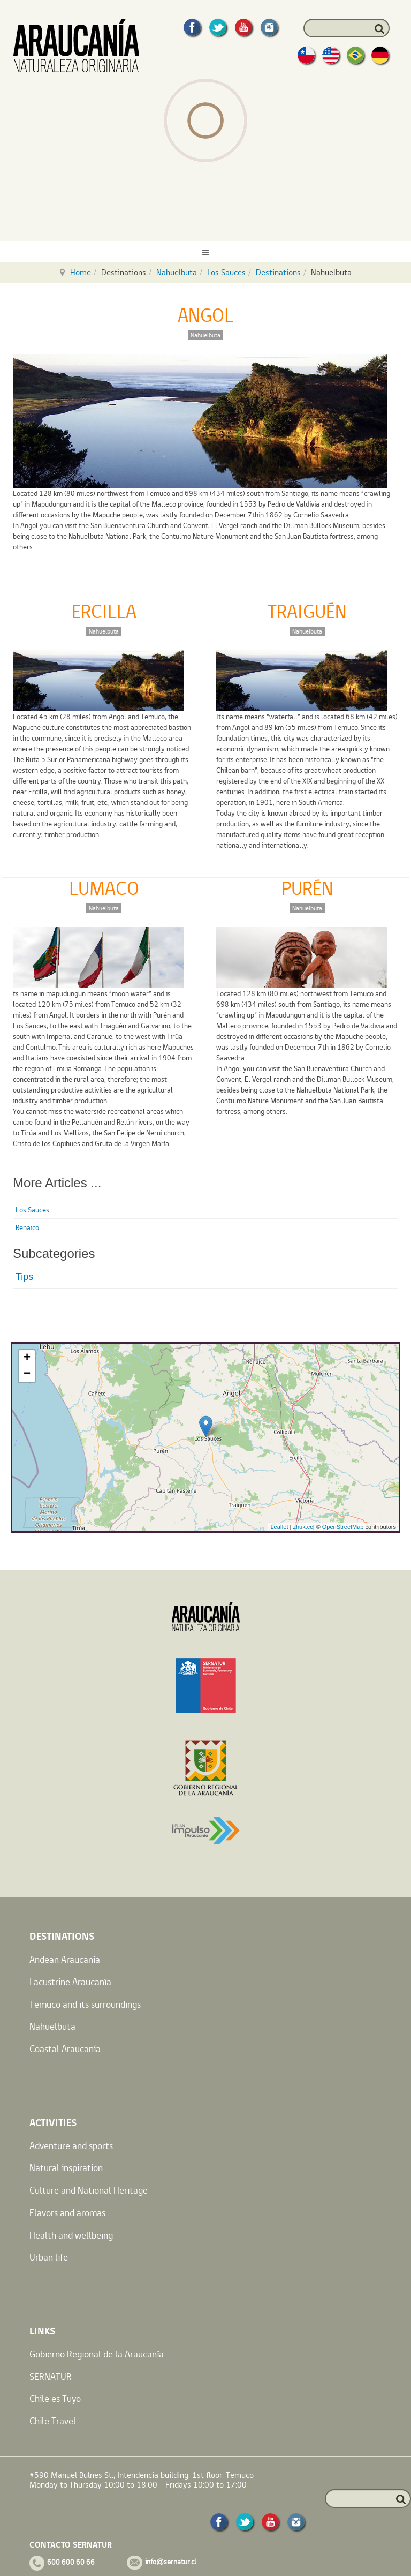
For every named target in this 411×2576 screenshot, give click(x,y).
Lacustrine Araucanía (70, 1981)
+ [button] (27, 1358)
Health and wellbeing (71, 2235)
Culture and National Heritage (88, 2190)
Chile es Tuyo (55, 2398)
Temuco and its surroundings (85, 2004)
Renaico (27, 1227)
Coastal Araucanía (65, 2048)
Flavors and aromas (67, 2212)
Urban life (48, 2257)
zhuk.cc (303, 1527)
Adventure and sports (71, 2145)
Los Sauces (226, 272)
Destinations (278, 272)
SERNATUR (50, 2376)
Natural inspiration (66, 2167)
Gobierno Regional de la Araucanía (96, 2354)
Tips (24, 1276)
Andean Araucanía (64, 1959)
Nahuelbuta (176, 272)
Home (80, 272)
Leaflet (279, 1527)
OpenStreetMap (343, 1527)
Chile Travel (52, 2421)
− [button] (27, 1374)
